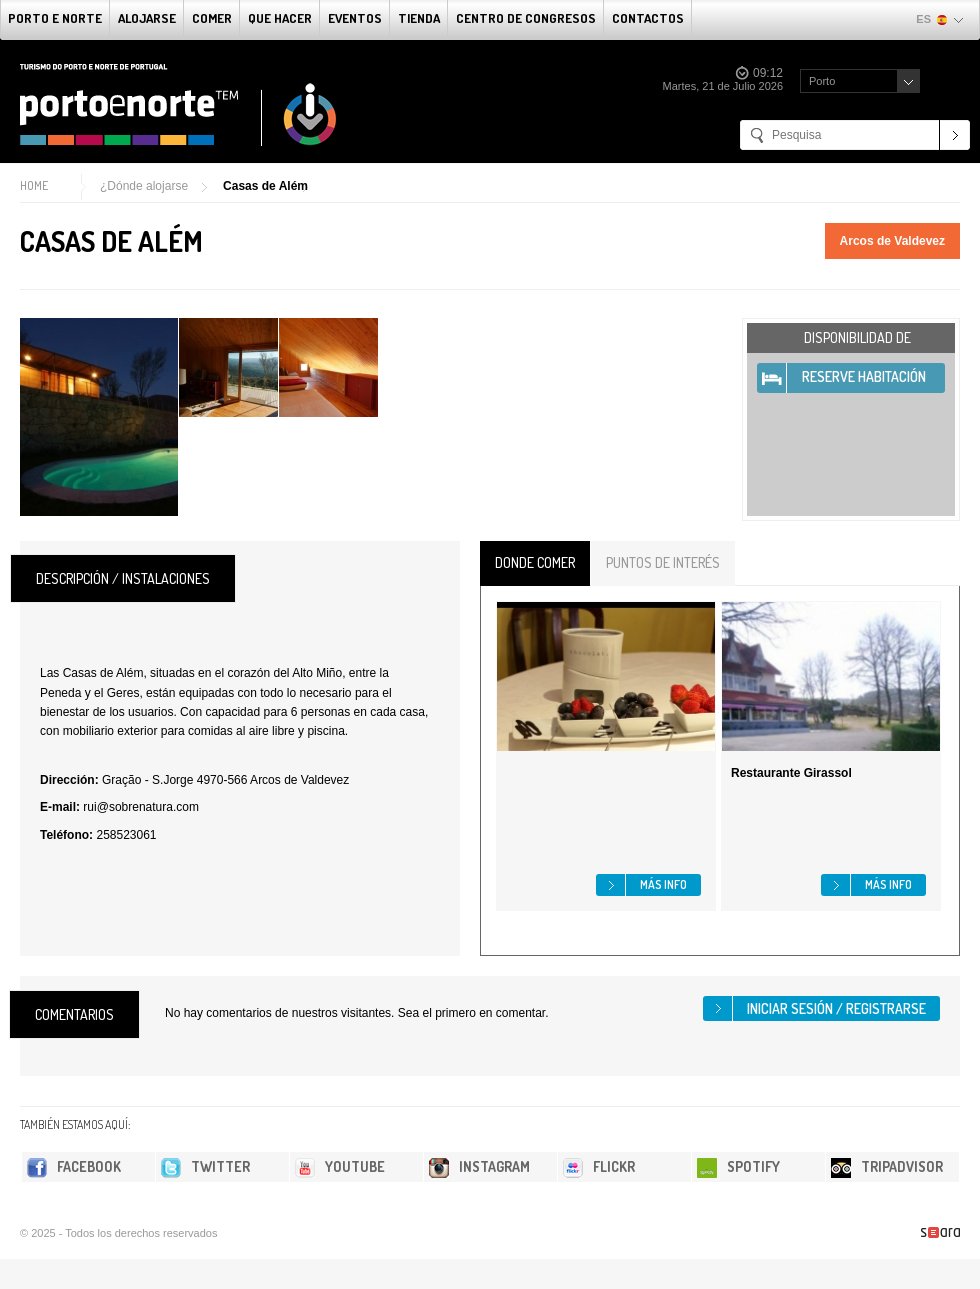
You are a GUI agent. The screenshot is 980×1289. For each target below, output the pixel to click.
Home (34, 185)
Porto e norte (55, 18)
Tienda (419, 18)
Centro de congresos (526, 18)
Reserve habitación (864, 376)
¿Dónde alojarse (144, 186)
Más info (663, 884)
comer (212, 18)
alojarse (147, 18)
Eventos (355, 18)
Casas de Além (265, 186)
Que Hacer (280, 18)
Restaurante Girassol (791, 773)
